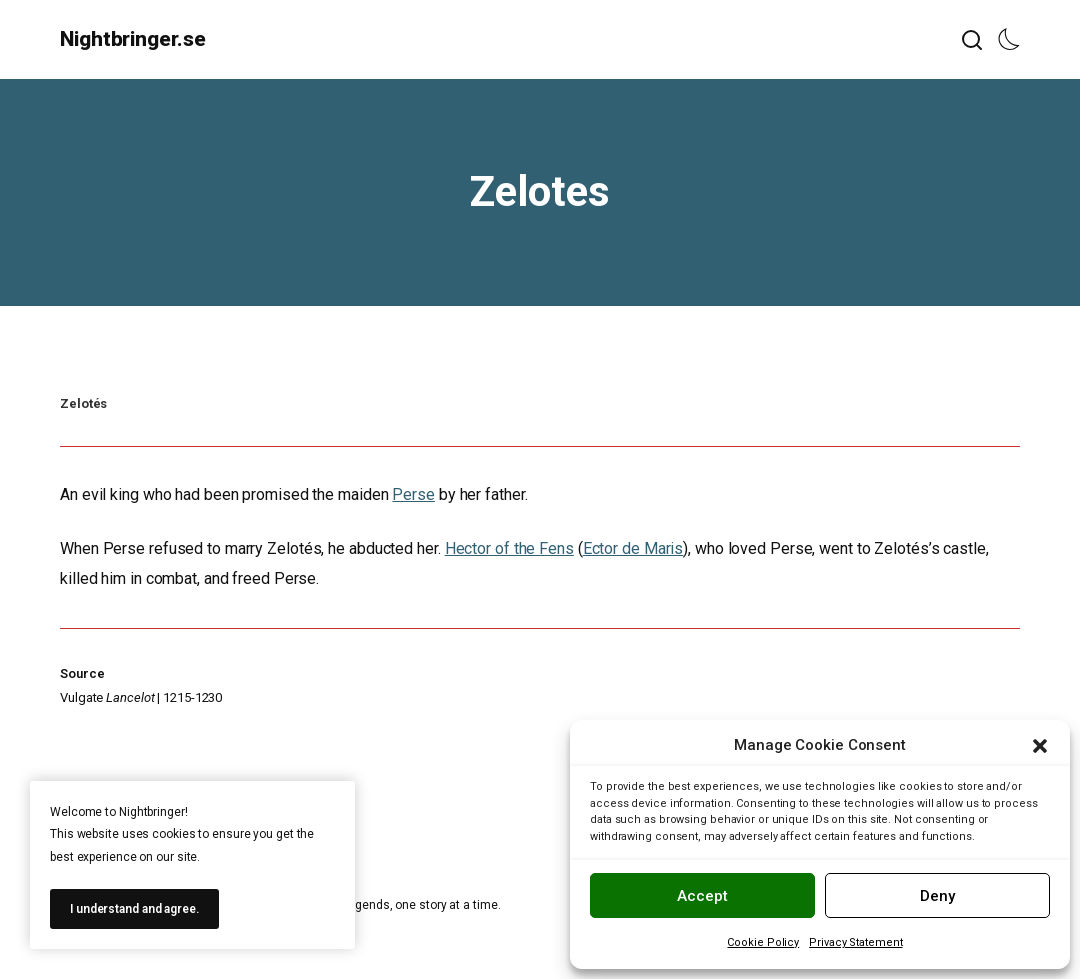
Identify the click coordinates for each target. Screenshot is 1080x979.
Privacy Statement (855, 942)
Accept (702, 896)
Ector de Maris (633, 548)
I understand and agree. (134, 909)
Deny (937, 896)
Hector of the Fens (509, 548)
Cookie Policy (763, 942)
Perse (413, 494)
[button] (1040, 746)
